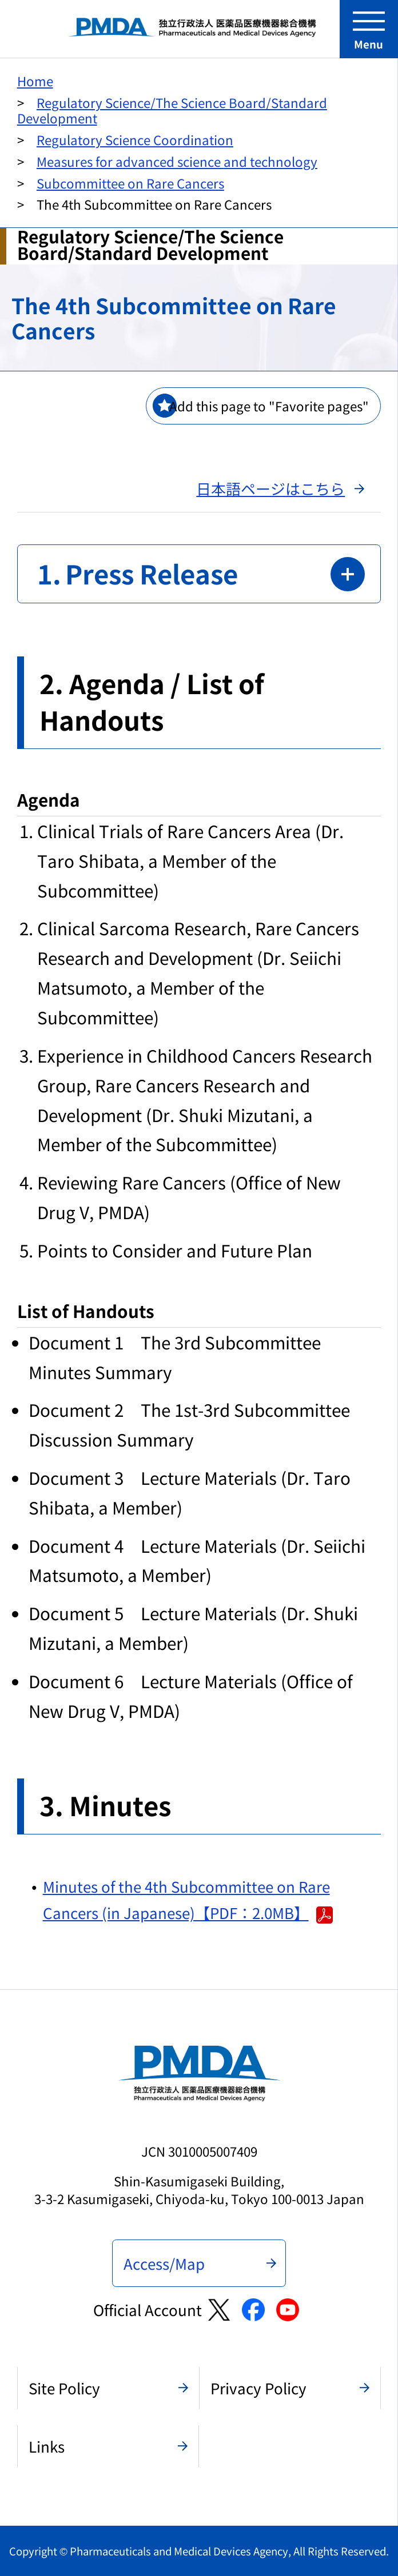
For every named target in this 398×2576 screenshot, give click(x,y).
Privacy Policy (258, 2387)
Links (47, 2446)
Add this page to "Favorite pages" (269, 405)
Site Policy (64, 2387)
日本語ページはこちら (270, 488)
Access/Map (164, 2263)
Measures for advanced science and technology (177, 161)
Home (35, 80)
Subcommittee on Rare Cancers (130, 183)
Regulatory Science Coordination (135, 139)
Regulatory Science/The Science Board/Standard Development (172, 110)
